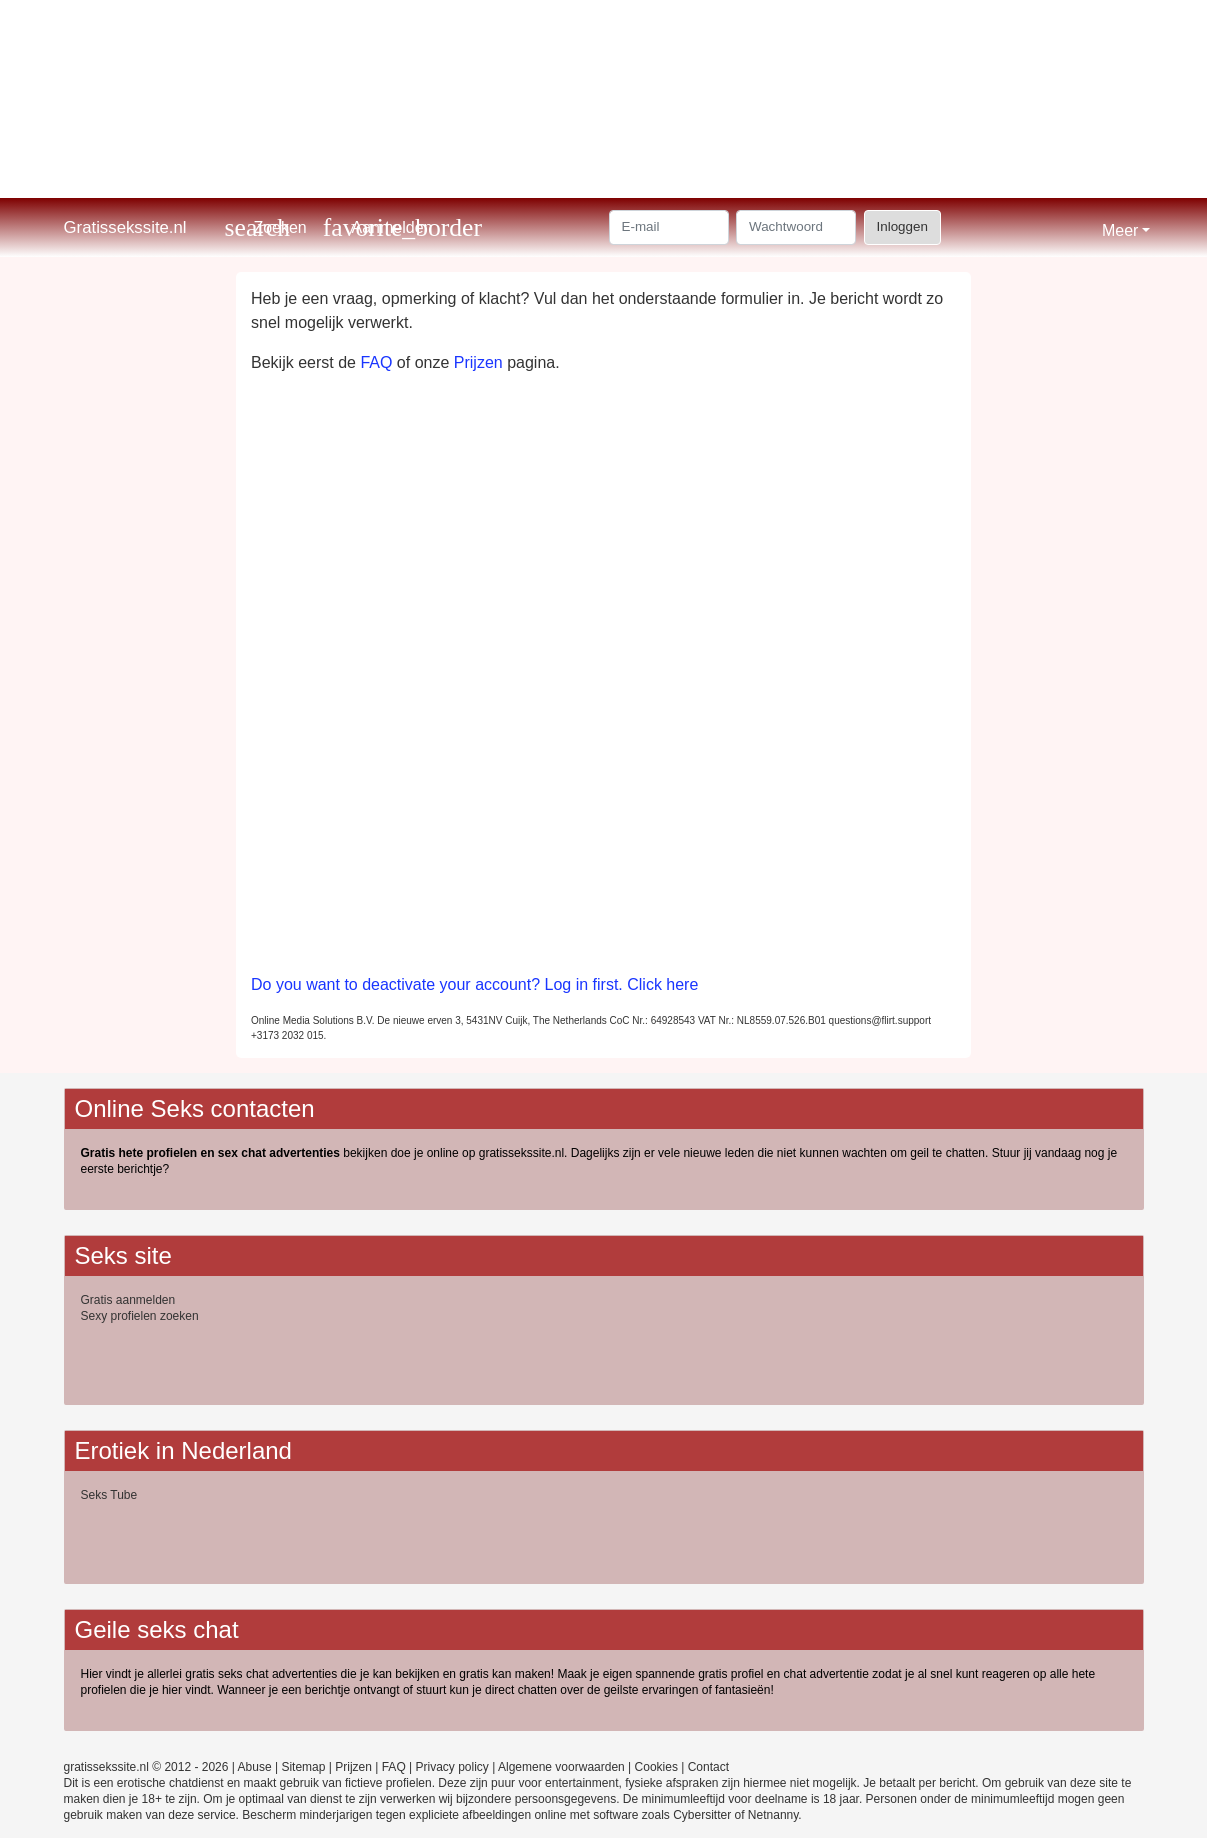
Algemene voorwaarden (561, 1767)
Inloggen (902, 226)
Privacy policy (452, 1767)
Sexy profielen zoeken (140, 1316)
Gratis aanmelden (128, 1300)
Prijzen (478, 362)
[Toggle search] (266, 227)
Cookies (656, 1767)
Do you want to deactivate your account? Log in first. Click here (474, 984)
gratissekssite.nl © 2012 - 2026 (146, 1767)
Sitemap (303, 1767)
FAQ (376, 362)
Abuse (255, 1767)
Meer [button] (1120, 230)
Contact (708, 1767)
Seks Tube (109, 1495)
